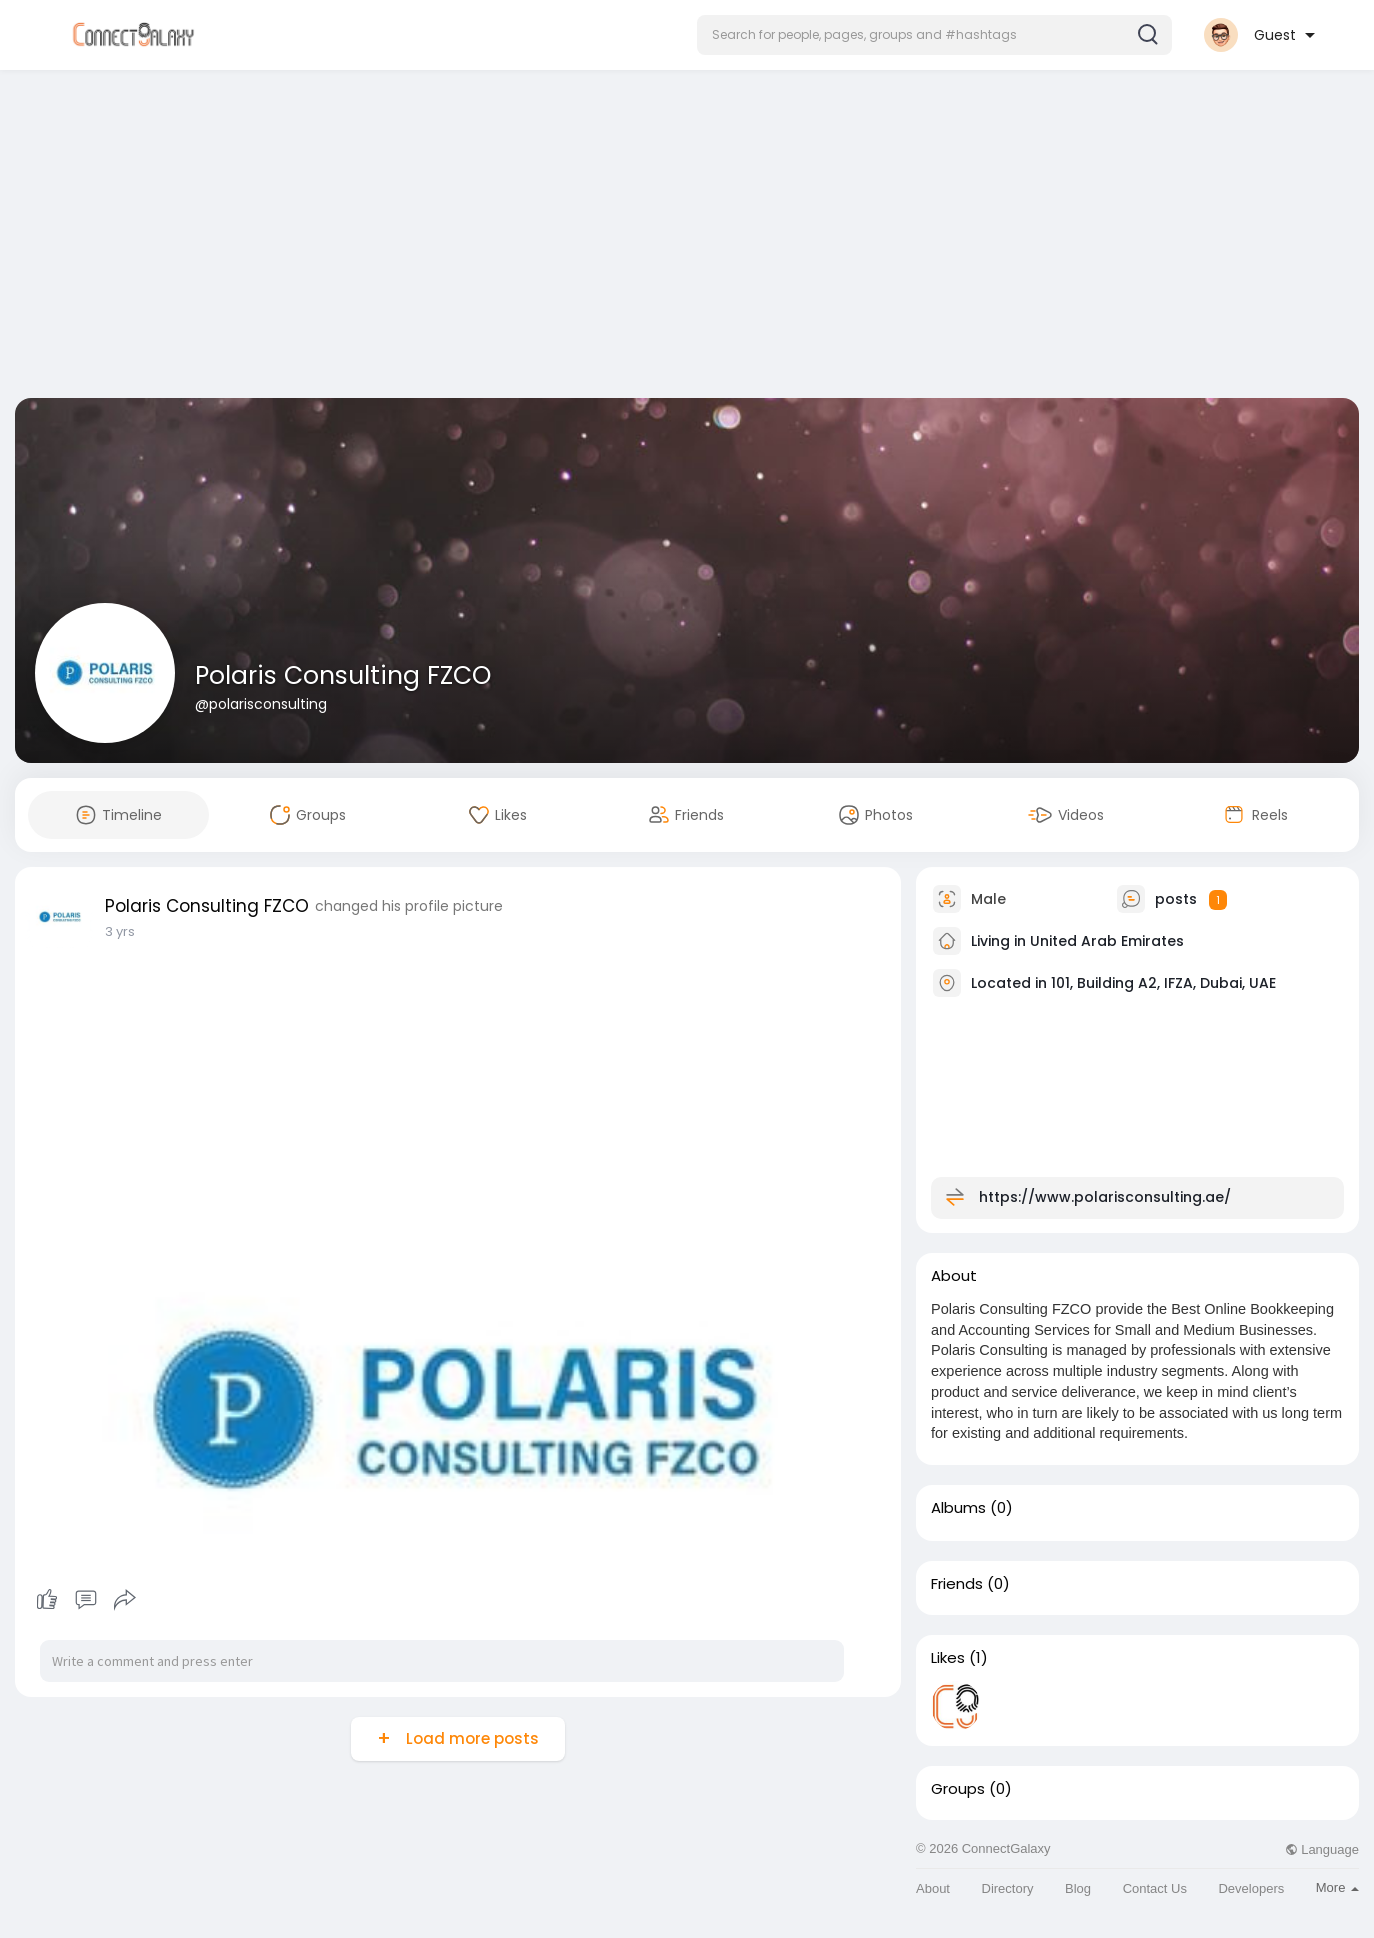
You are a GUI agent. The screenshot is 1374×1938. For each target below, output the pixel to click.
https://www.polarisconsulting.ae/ (1105, 1197)
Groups (958, 1789)
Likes (948, 1658)
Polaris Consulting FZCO (343, 675)
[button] (934, 35)
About (933, 1888)
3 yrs (120, 931)
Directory (1008, 1888)
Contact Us (1155, 1888)
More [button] (1337, 1887)
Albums (958, 1508)
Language (1322, 1849)
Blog (1078, 1888)
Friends (957, 1584)
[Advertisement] (687, 238)
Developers (1251, 1888)
